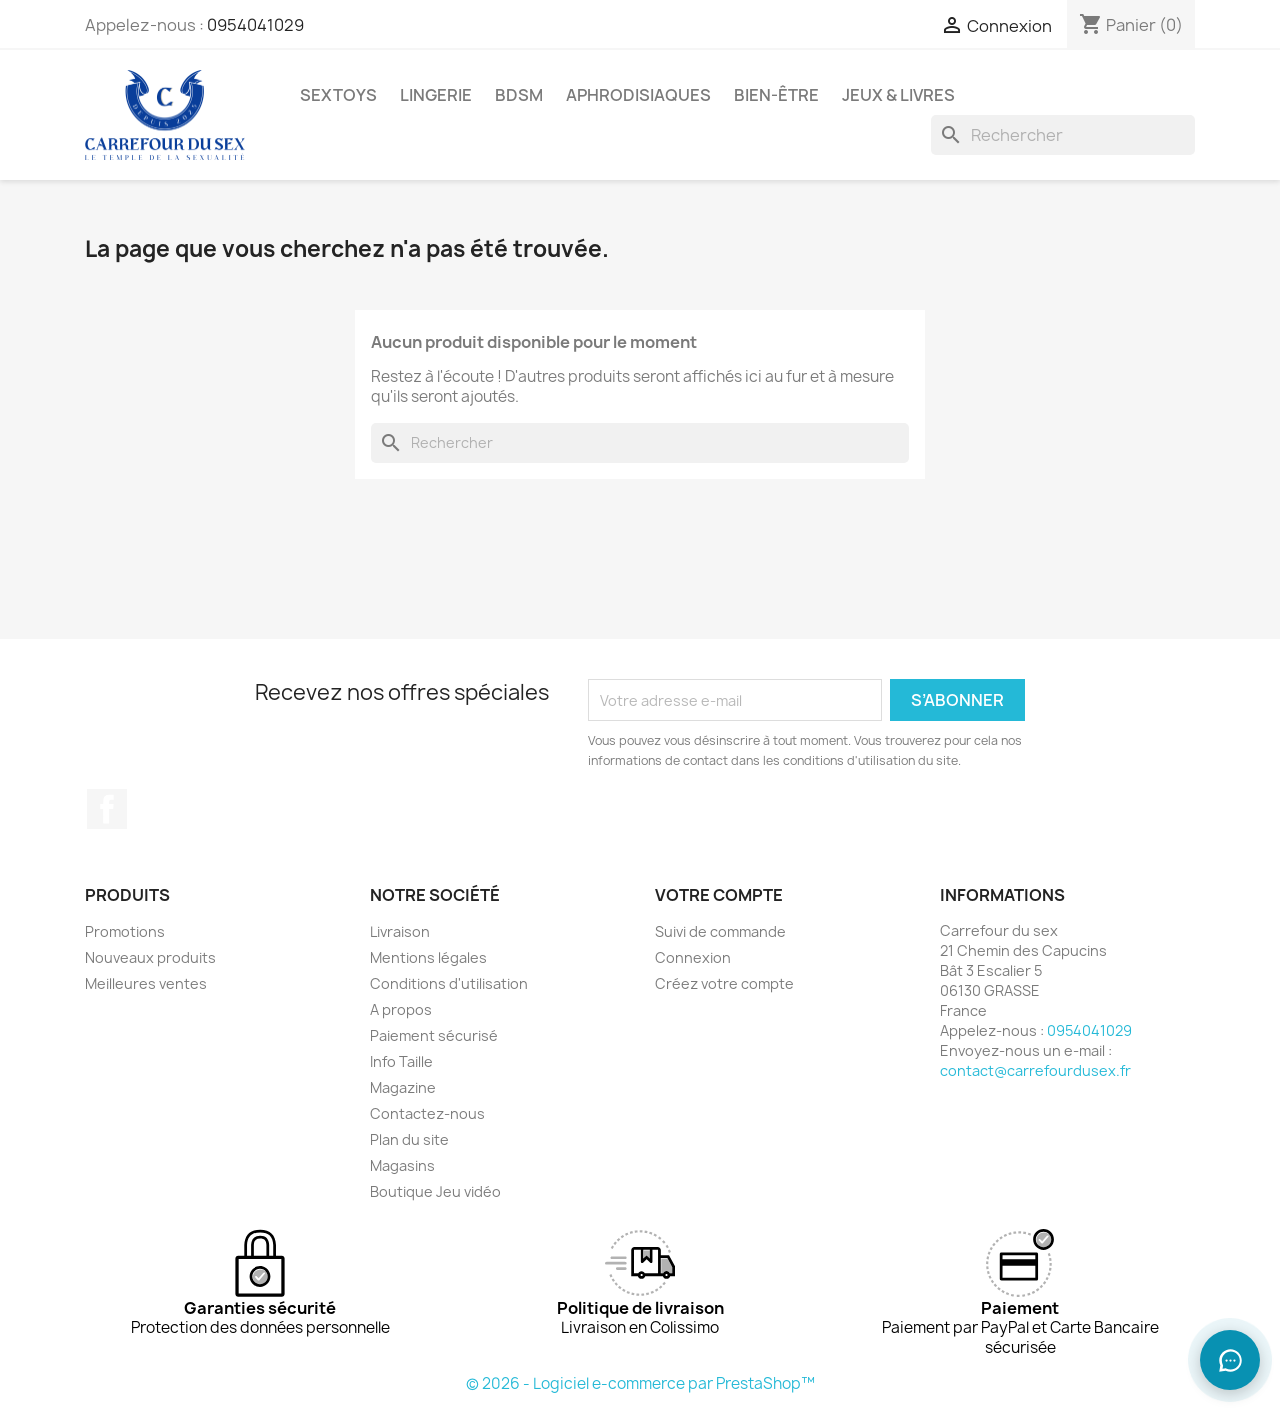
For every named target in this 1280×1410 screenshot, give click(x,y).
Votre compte (719, 895)
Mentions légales (428, 957)
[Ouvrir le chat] (1230, 1360)
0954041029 (255, 25)
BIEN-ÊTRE (776, 95)
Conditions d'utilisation (449, 983)
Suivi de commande (720, 931)
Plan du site (409, 1139)
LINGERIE (436, 95)
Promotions (125, 931)
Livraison (400, 931)
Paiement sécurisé (434, 1035)
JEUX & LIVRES (898, 95)
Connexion (693, 957)
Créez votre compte (724, 983)
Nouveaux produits (150, 957)
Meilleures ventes (146, 983)
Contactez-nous (427, 1113)
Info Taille (401, 1061)
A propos (401, 1009)
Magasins (402, 1165)
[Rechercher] (1063, 135)
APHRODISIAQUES (638, 95)
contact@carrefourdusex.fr (1035, 1070)
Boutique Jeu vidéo (435, 1191)
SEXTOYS (338, 95)
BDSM (519, 95)
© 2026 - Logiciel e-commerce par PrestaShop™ (640, 1383)
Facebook (107, 809)
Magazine (403, 1087)
